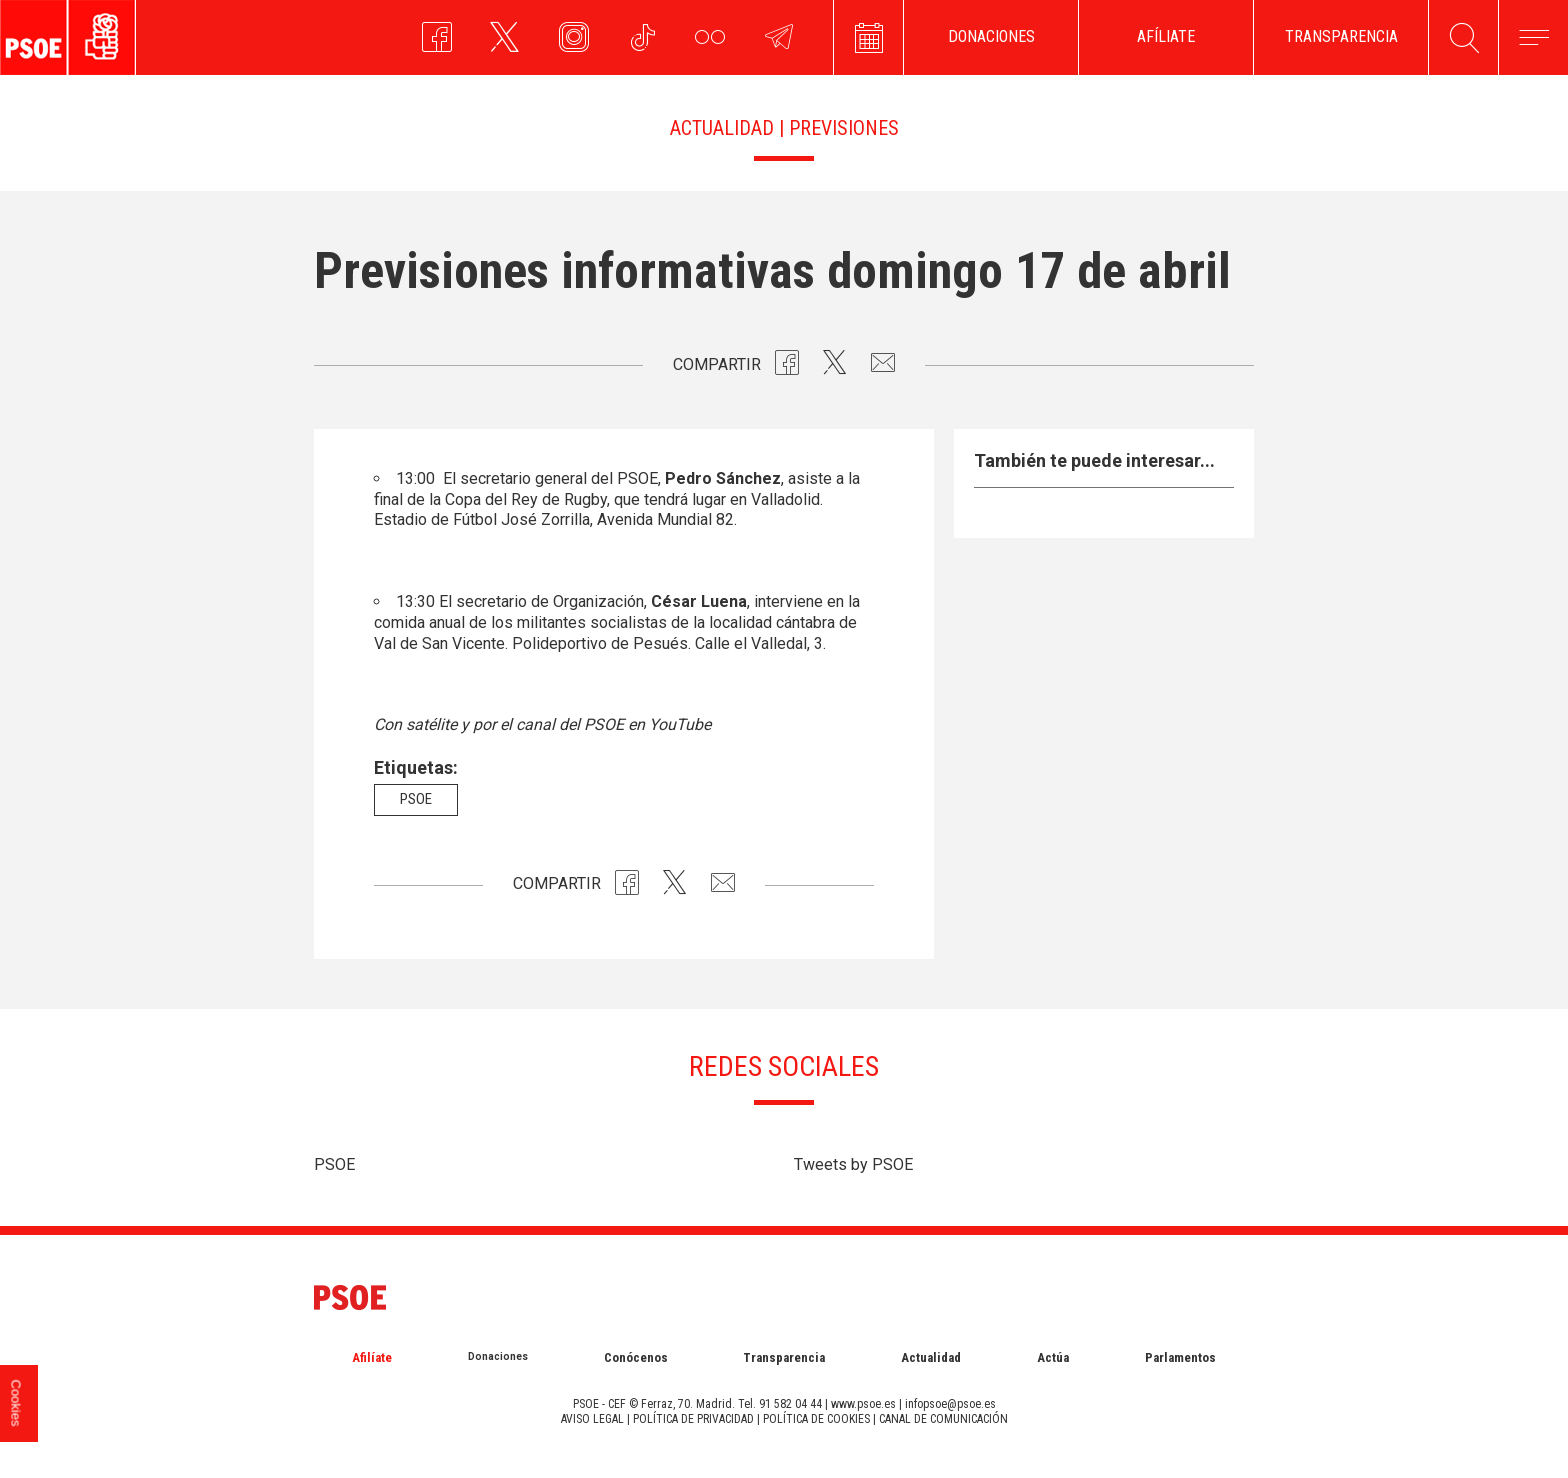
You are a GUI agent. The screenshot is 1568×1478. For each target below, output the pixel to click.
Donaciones (498, 1356)
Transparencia (784, 1357)
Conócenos (636, 1357)
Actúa (1053, 1357)
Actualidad (931, 1357)
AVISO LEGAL (592, 1419)
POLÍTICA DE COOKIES (816, 1419)
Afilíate (372, 1357)
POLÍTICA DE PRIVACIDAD (693, 1419)
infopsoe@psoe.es (950, 1404)
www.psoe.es (863, 1404)
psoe (416, 799)
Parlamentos (1180, 1357)
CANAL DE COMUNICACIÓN (943, 1419)
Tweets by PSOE (853, 1164)
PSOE (334, 1164)
